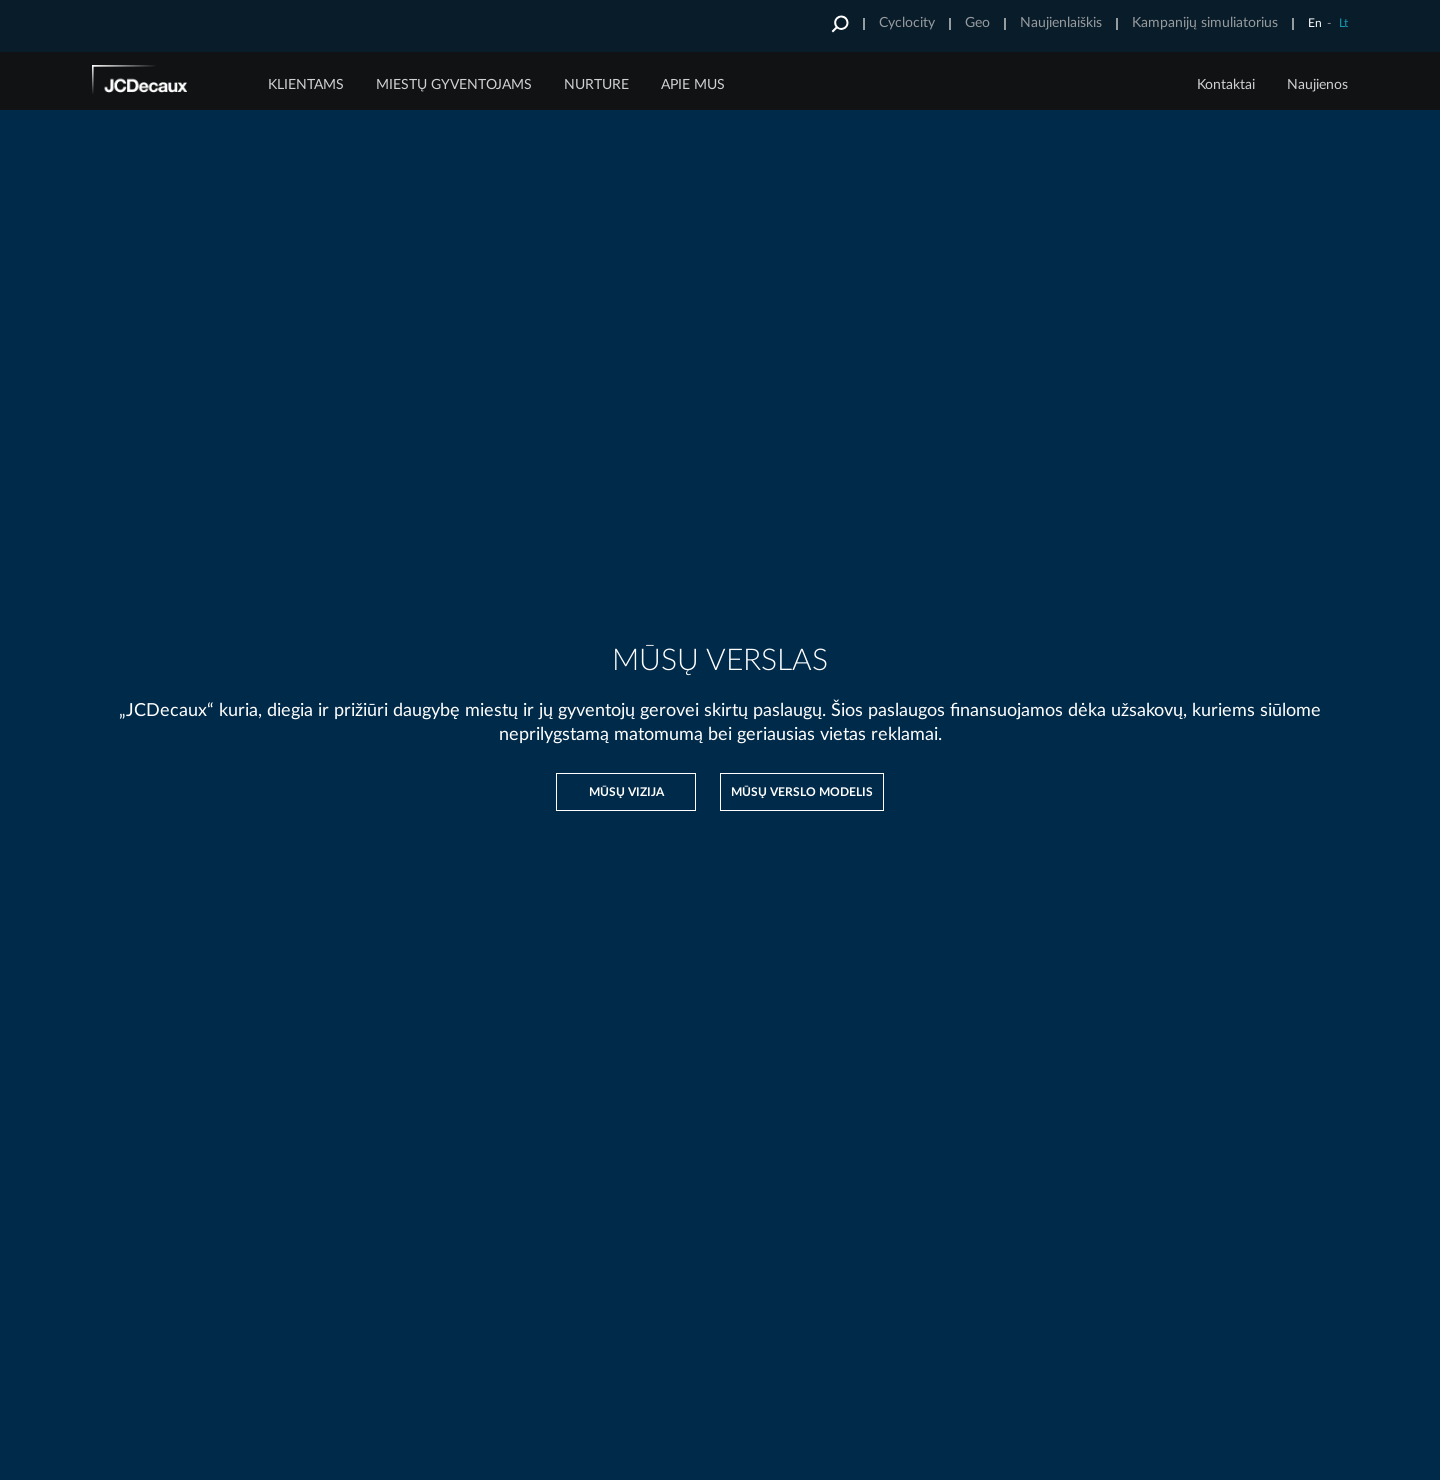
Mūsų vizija (626, 792)
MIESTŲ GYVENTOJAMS (454, 85)
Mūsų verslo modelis (802, 792)
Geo (977, 23)
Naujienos (1317, 85)
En (1315, 23)
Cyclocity (907, 23)
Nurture (596, 85)
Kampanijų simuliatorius (1205, 23)
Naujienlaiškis (1061, 23)
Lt (1343, 23)
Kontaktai (1226, 85)
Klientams (306, 85)
